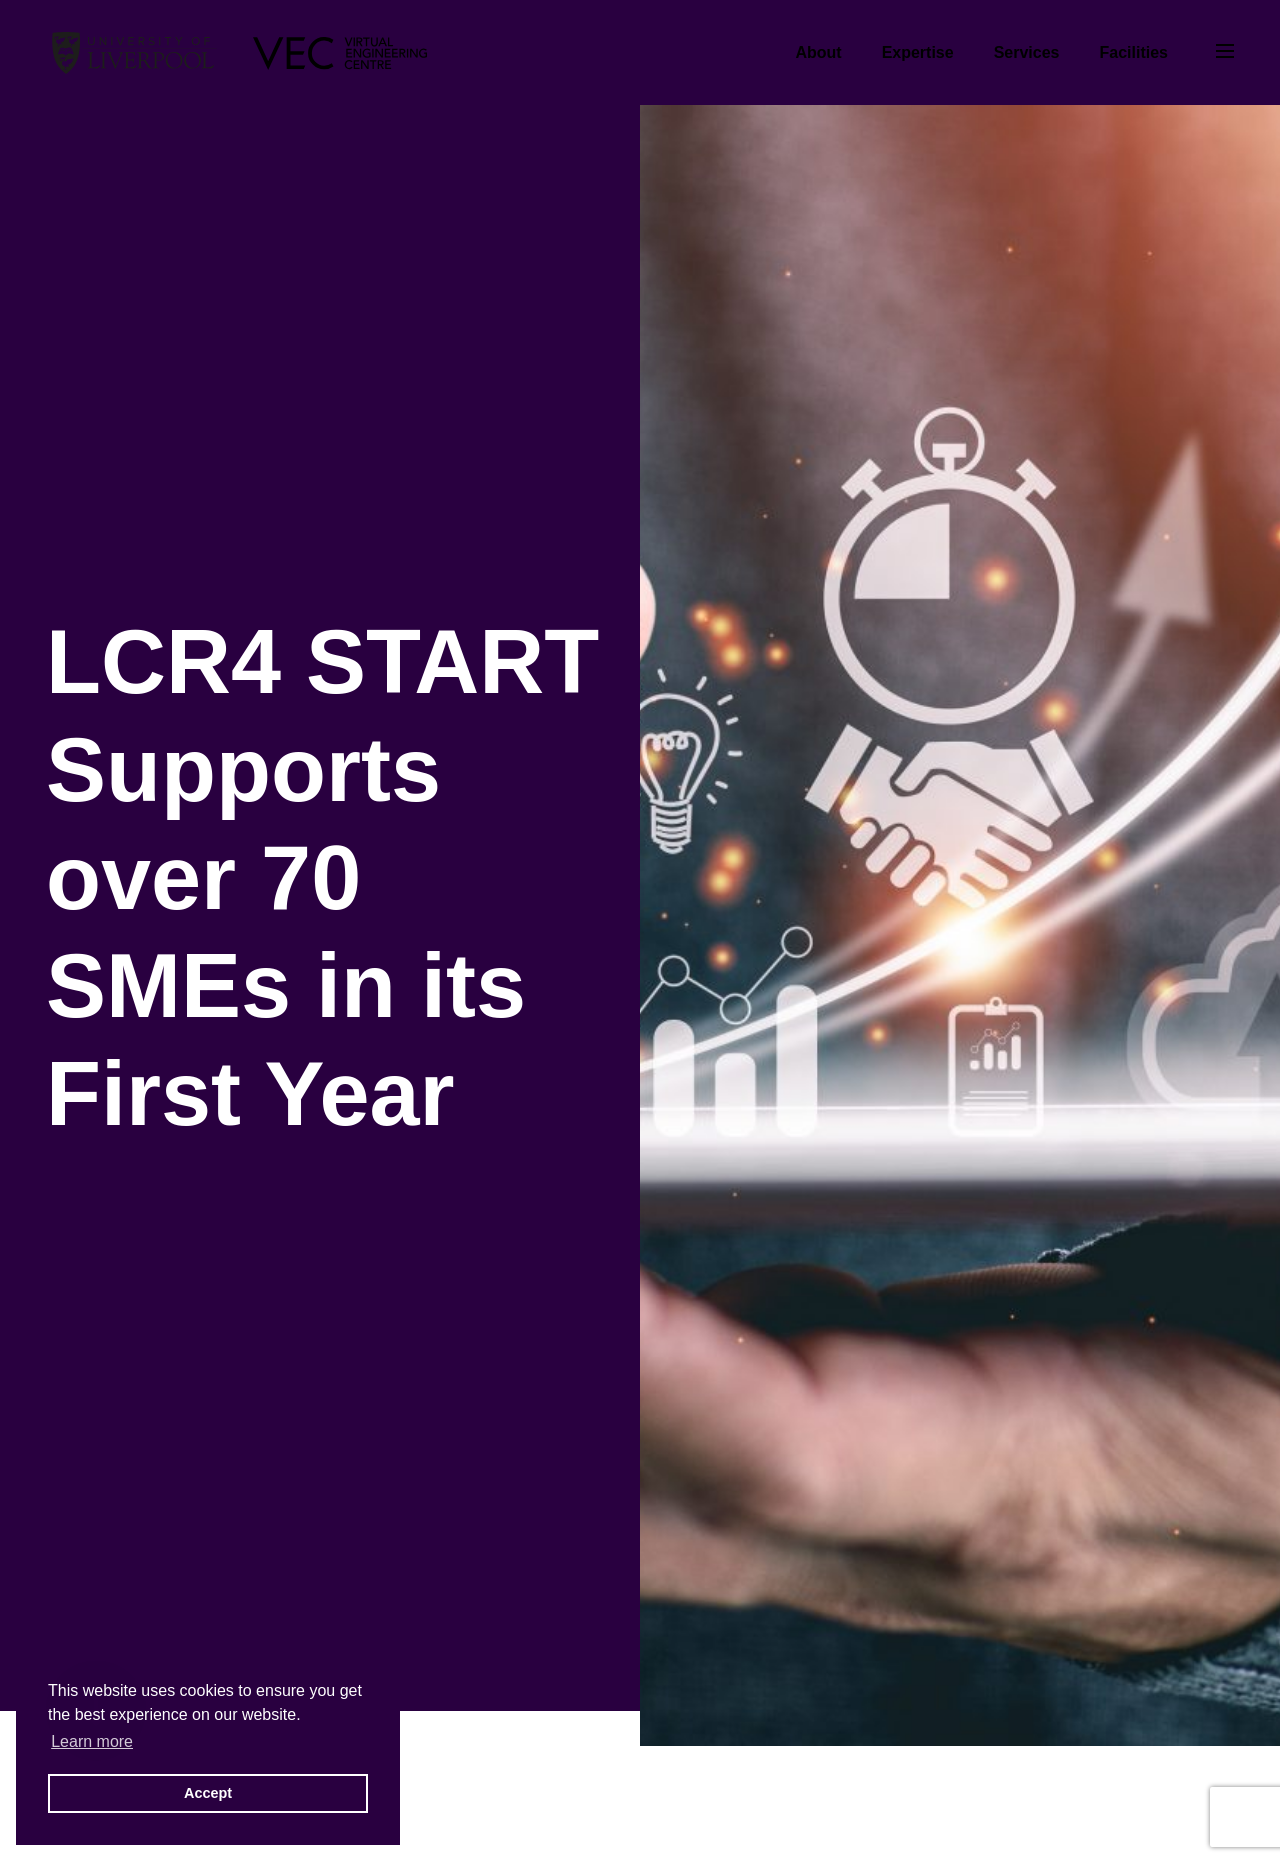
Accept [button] (208, 1793)
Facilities (1134, 52)
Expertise (918, 52)
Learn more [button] (92, 1741)
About (818, 52)
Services (1027, 52)
